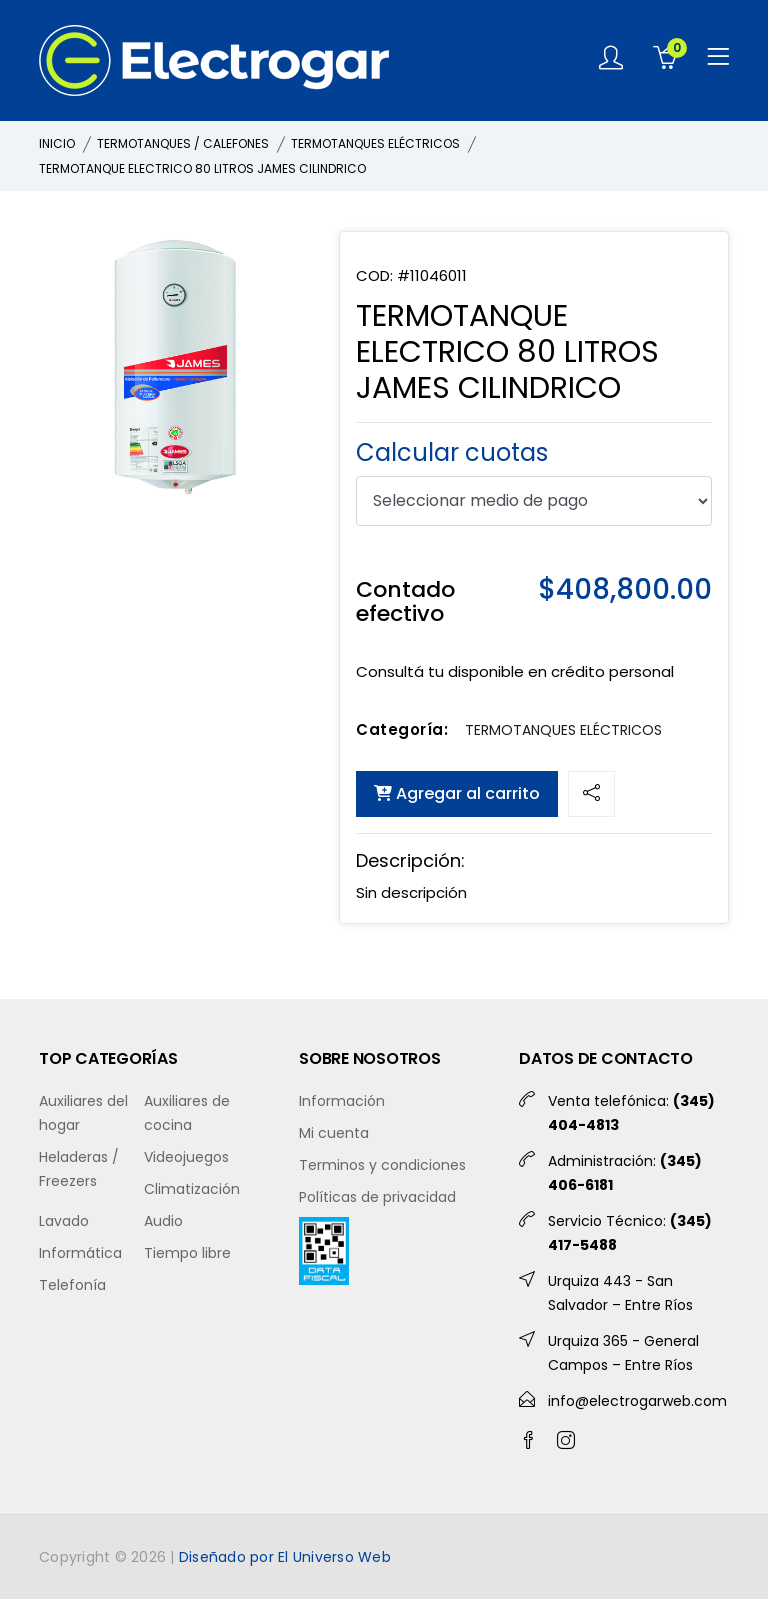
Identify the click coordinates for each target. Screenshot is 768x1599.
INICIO (57, 143)
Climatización (192, 1189)
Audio (163, 1221)
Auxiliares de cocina (187, 1113)
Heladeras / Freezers (79, 1169)
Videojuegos (186, 1157)
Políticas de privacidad (377, 1197)
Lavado (64, 1221)
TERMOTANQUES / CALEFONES (183, 143)
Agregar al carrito (457, 793)
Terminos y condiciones (382, 1165)
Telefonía (72, 1285)
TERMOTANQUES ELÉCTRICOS (375, 143)
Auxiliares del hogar (83, 1113)
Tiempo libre (187, 1253)
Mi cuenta (334, 1133)
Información (342, 1101)
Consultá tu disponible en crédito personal (515, 671)
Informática (80, 1253)
